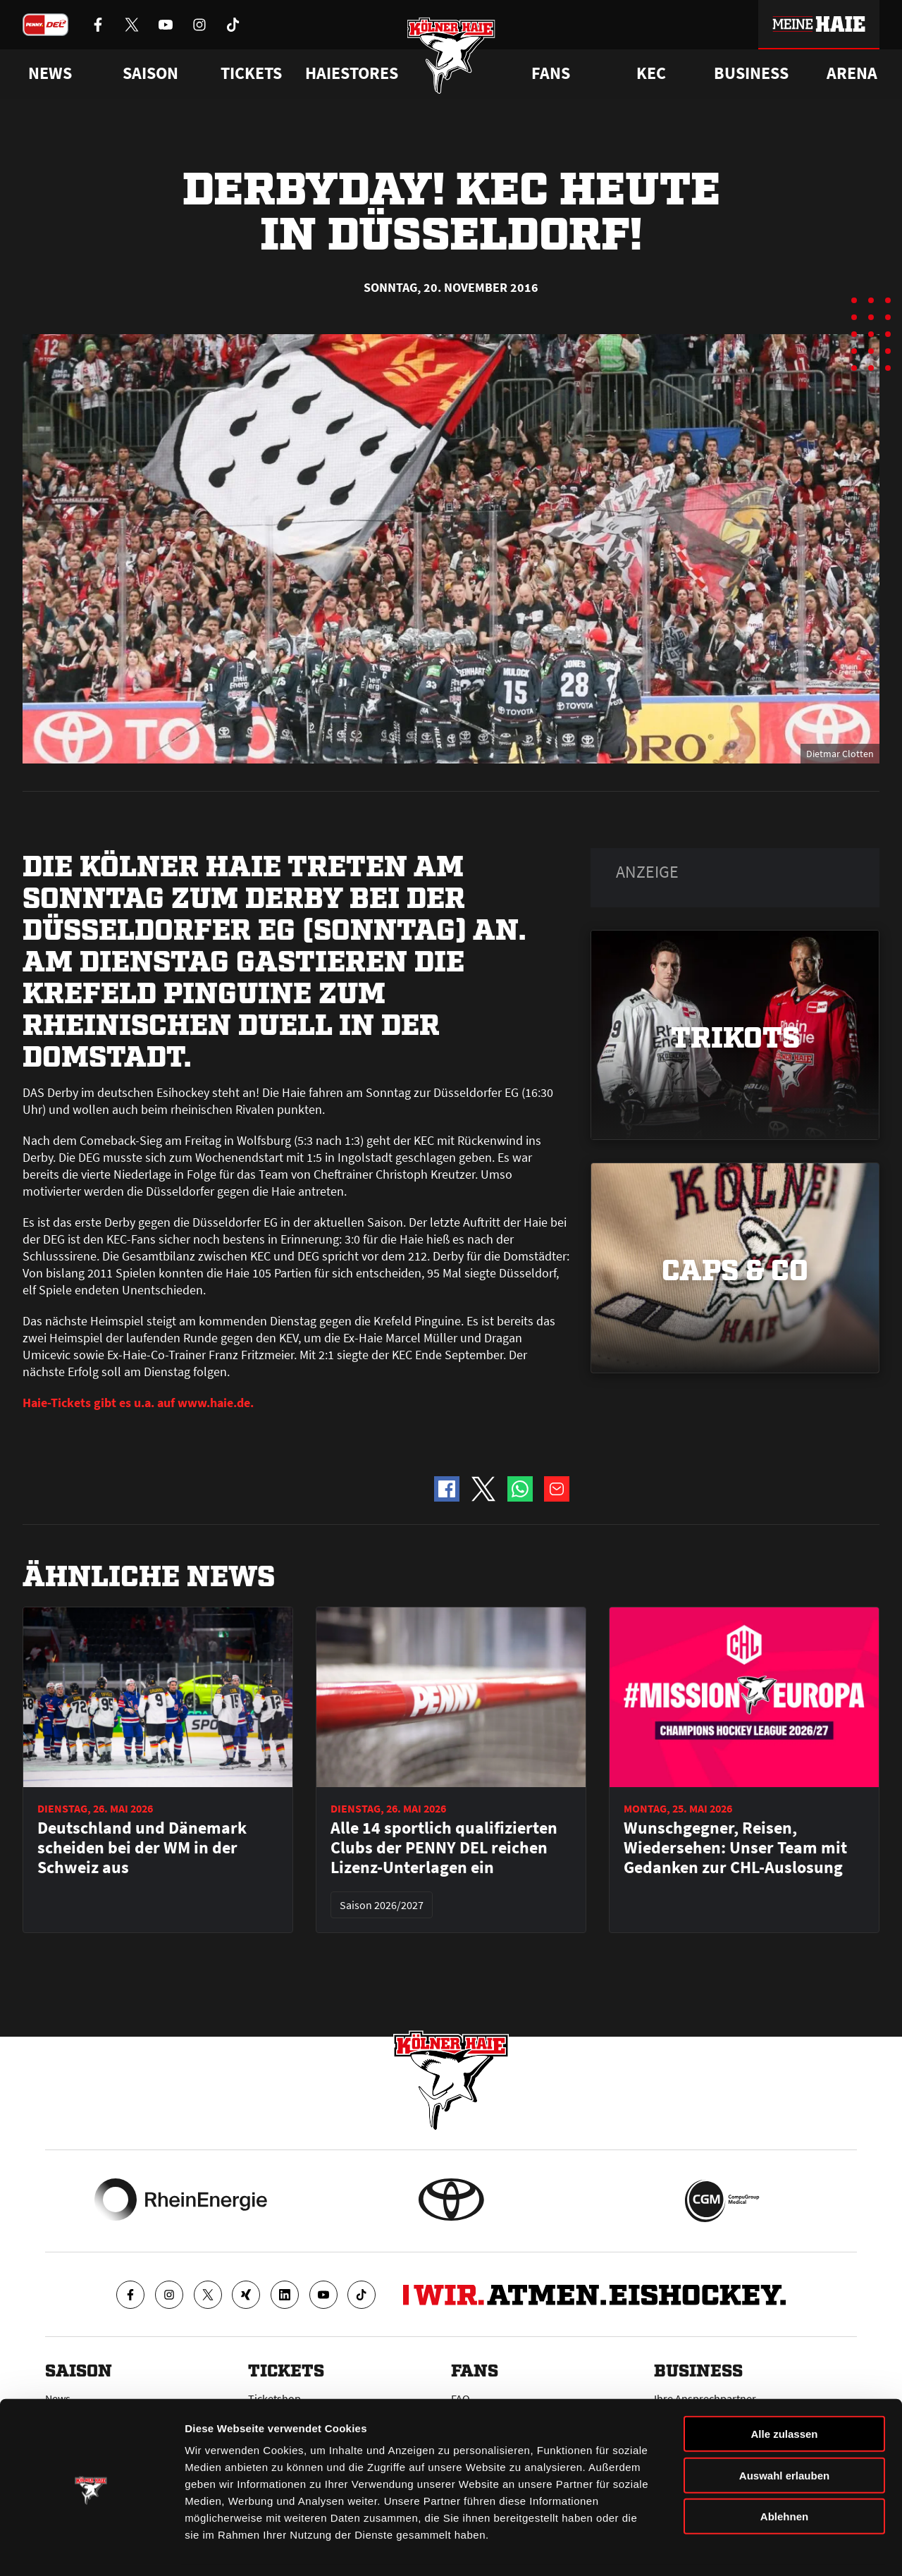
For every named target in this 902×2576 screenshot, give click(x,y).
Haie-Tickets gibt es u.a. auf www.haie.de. (138, 1402)
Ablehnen (784, 2473)
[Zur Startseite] (451, 58)
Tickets (251, 73)
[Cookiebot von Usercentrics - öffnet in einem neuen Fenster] (91, 2548)
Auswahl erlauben (784, 2432)
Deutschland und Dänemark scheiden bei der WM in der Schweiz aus (142, 1847)
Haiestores (351, 73)
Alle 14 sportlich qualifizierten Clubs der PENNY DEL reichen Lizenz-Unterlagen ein (443, 1847)
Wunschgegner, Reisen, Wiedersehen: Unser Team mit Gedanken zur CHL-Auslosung (735, 1847)
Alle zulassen (783, 2390)
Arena (852, 73)
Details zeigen (749, 2548)
